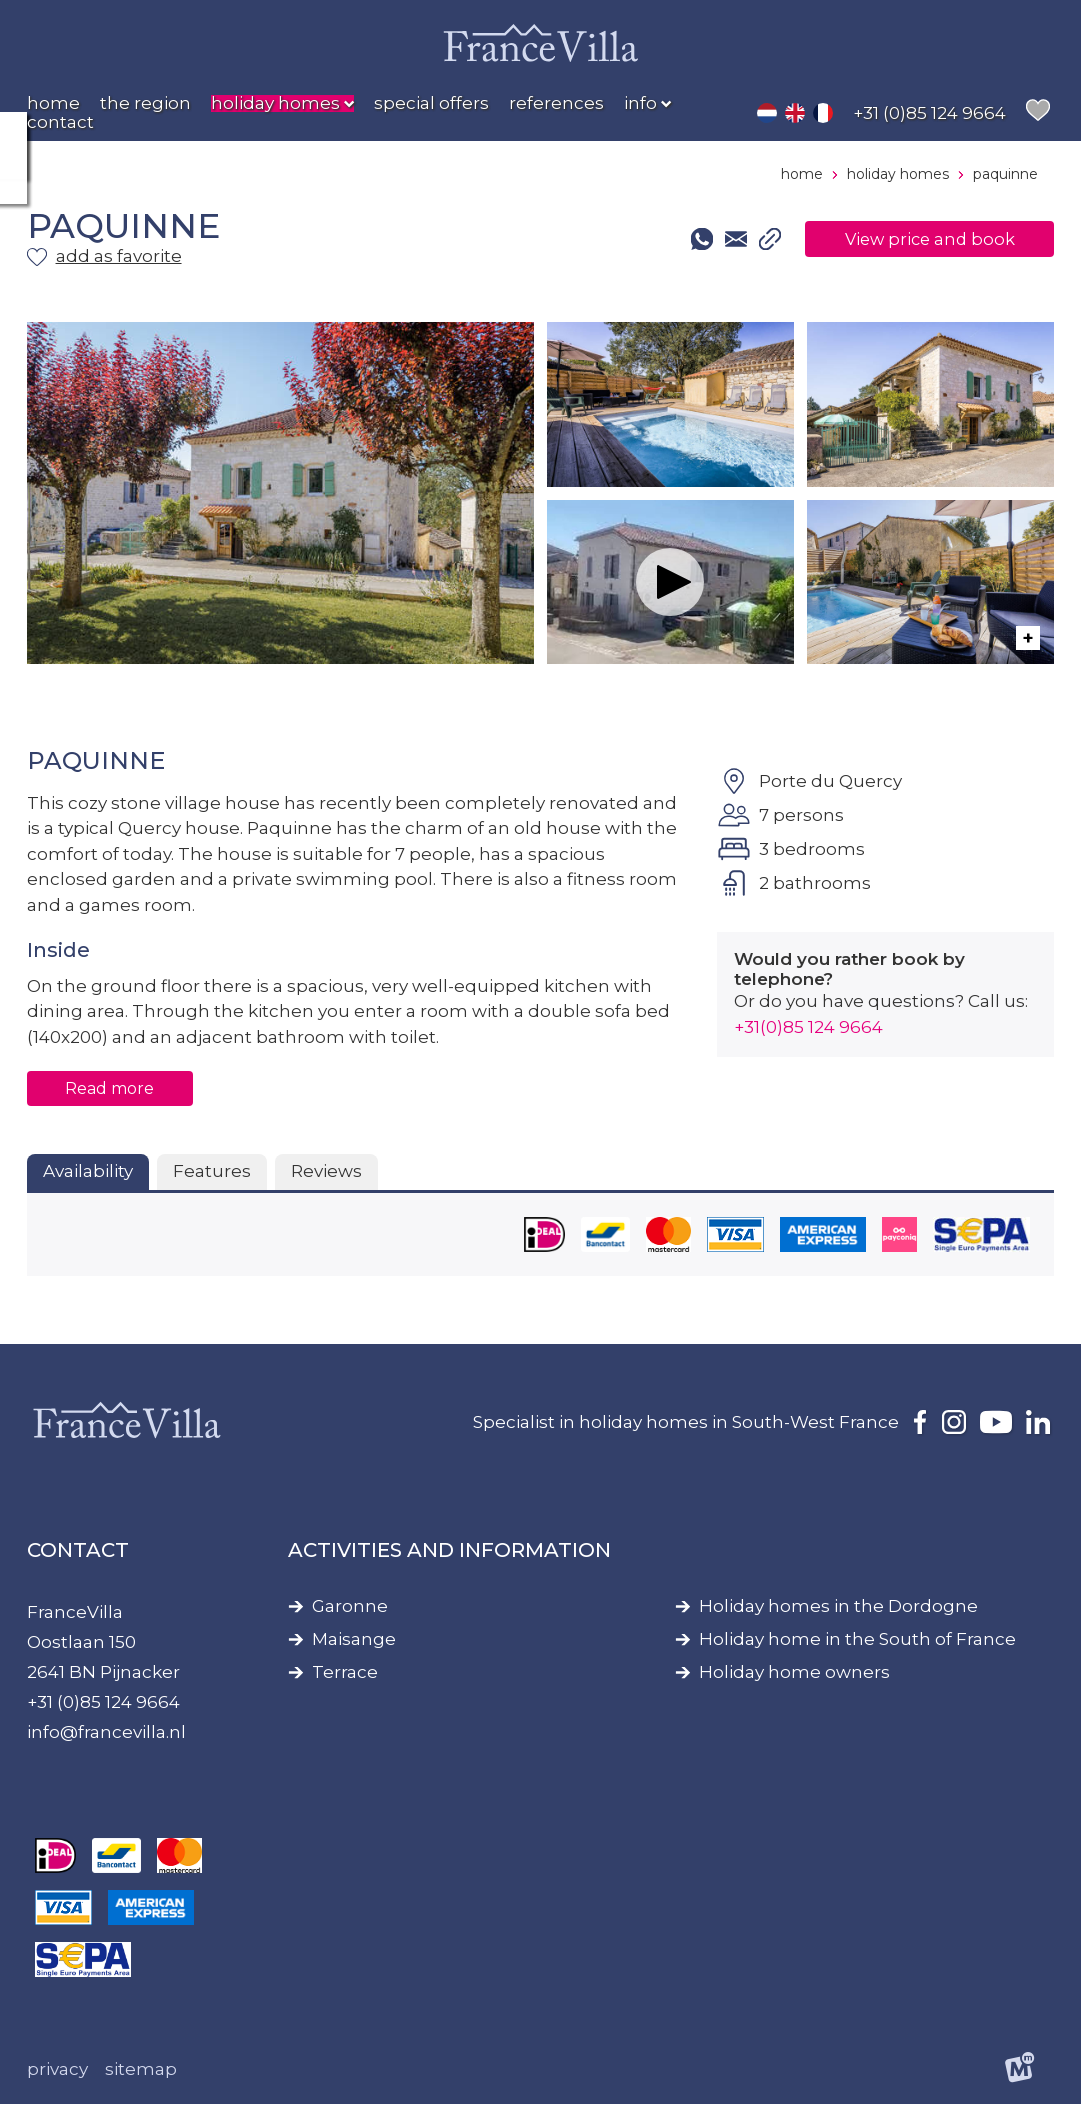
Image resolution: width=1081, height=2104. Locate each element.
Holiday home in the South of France (857, 1639)
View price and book (923, 239)
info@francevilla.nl (106, 1732)
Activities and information (449, 1550)
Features (212, 1171)
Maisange (354, 1639)
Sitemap (141, 2069)
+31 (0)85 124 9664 (103, 1702)
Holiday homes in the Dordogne (838, 1606)
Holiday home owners (794, 1672)
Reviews (326, 1171)
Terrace (345, 1672)
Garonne (350, 1606)
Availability (88, 1171)
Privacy (57, 2069)
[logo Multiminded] (1019, 2070)
